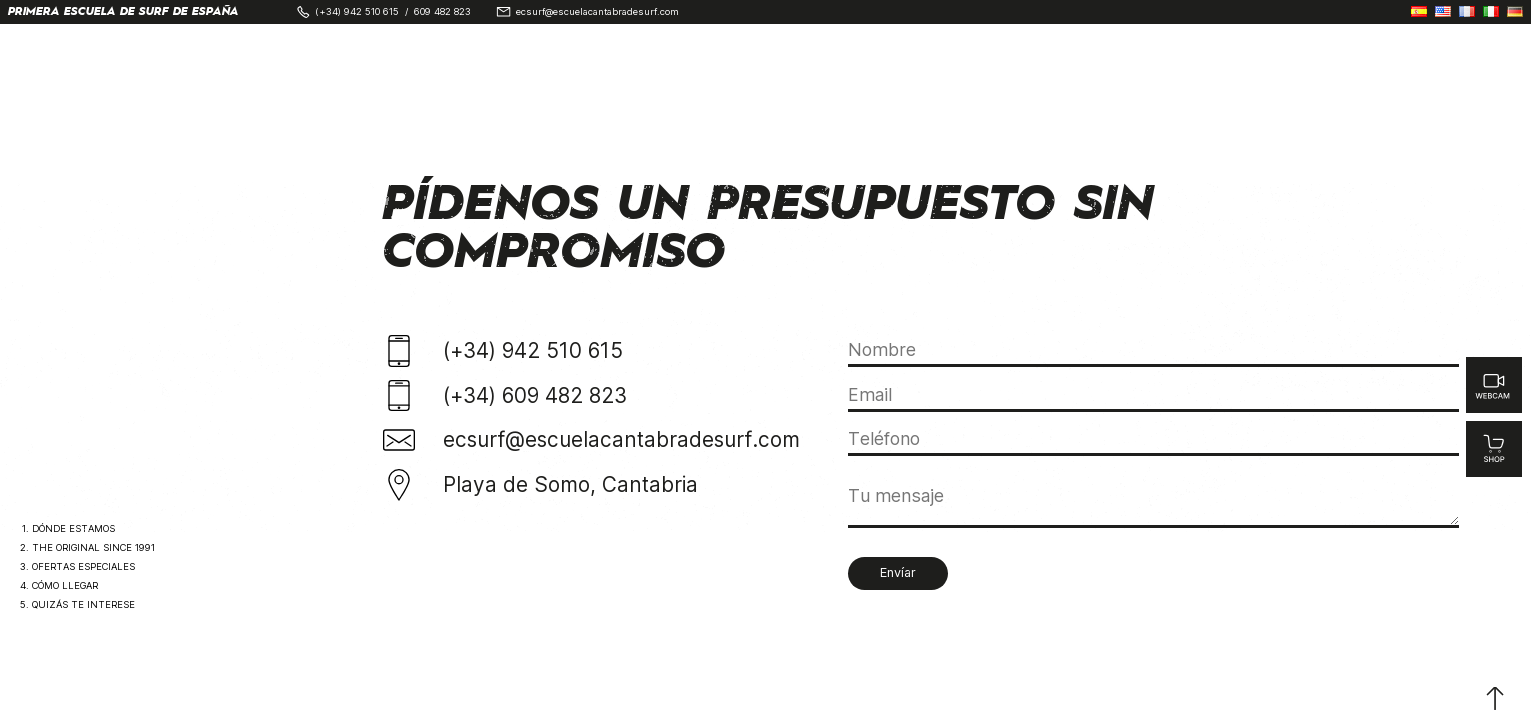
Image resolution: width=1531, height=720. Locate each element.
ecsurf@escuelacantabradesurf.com (597, 12)
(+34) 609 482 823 (535, 395)
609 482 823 (442, 12)
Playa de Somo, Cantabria (570, 484)
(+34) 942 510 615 (357, 12)
